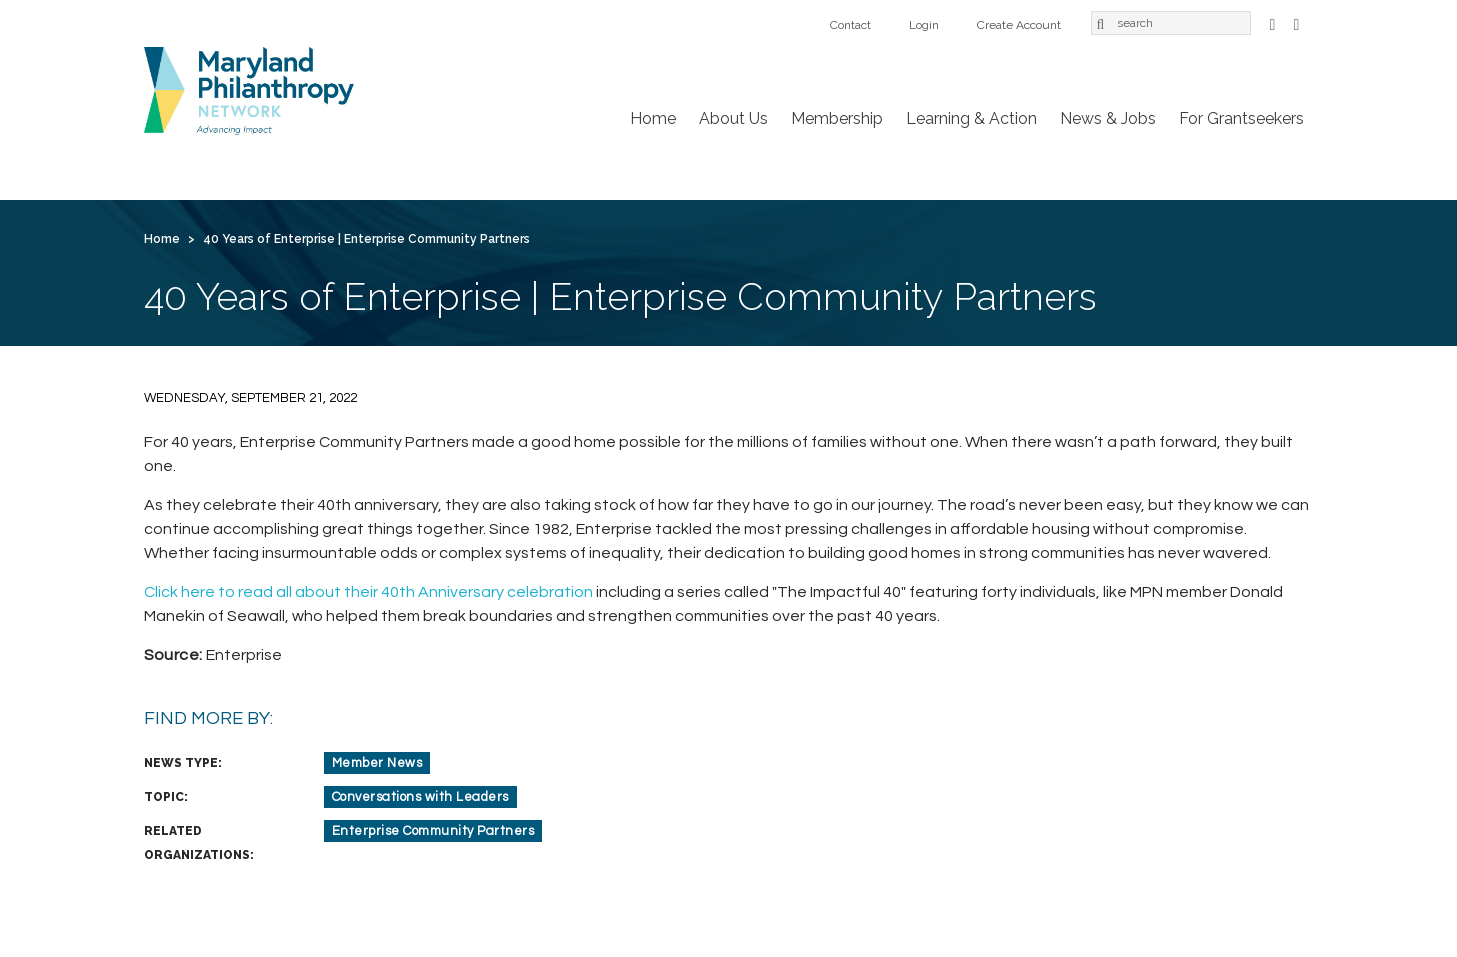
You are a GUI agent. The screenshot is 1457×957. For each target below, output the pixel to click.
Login (924, 25)
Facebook (1273, 22)
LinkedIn (1297, 22)
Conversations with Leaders (420, 797)
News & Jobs (1108, 118)
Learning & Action (971, 118)
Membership (837, 118)
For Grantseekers (1241, 118)
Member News (377, 763)
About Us (733, 118)
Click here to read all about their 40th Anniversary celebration (368, 592)
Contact (850, 25)
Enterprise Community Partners (433, 831)
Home (653, 118)
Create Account (1019, 25)
